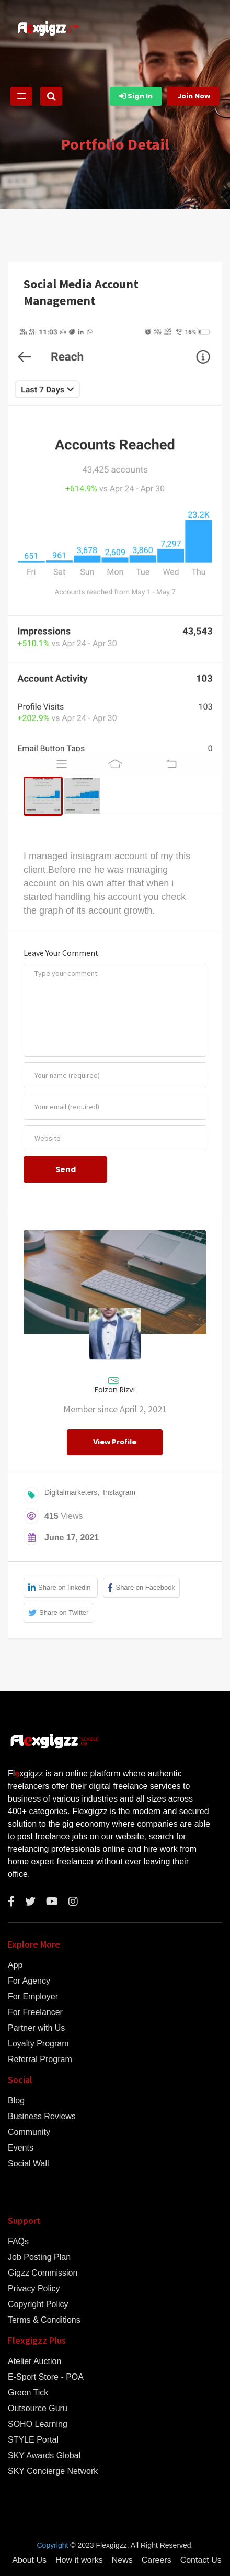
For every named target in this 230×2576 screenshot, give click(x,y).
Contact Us (201, 2560)
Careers (156, 2560)
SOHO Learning (37, 2424)
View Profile (114, 1442)
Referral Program (40, 2059)
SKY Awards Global (44, 2455)
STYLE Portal (33, 2440)
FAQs (18, 2241)
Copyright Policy (38, 2304)
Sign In (136, 96)
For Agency (29, 1981)
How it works (79, 2560)
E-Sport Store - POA (46, 2377)
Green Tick (28, 2393)
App (15, 1965)
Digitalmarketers (70, 1492)
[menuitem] (43, 796)
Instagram (119, 1492)
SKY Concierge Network (53, 2471)
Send (65, 1169)
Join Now (193, 96)
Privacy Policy (34, 2289)
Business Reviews (42, 2116)
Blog (16, 2101)
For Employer (33, 1997)
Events (20, 2148)
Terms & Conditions (44, 2320)
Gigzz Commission (42, 2273)
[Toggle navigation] (21, 96)
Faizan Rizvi (115, 1390)
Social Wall (28, 2163)
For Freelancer (35, 2012)
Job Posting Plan (39, 2257)
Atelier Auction (34, 2361)
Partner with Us (36, 2028)
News (122, 2560)
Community (29, 2132)
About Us (29, 2560)
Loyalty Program (38, 2044)
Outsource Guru (37, 2408)
